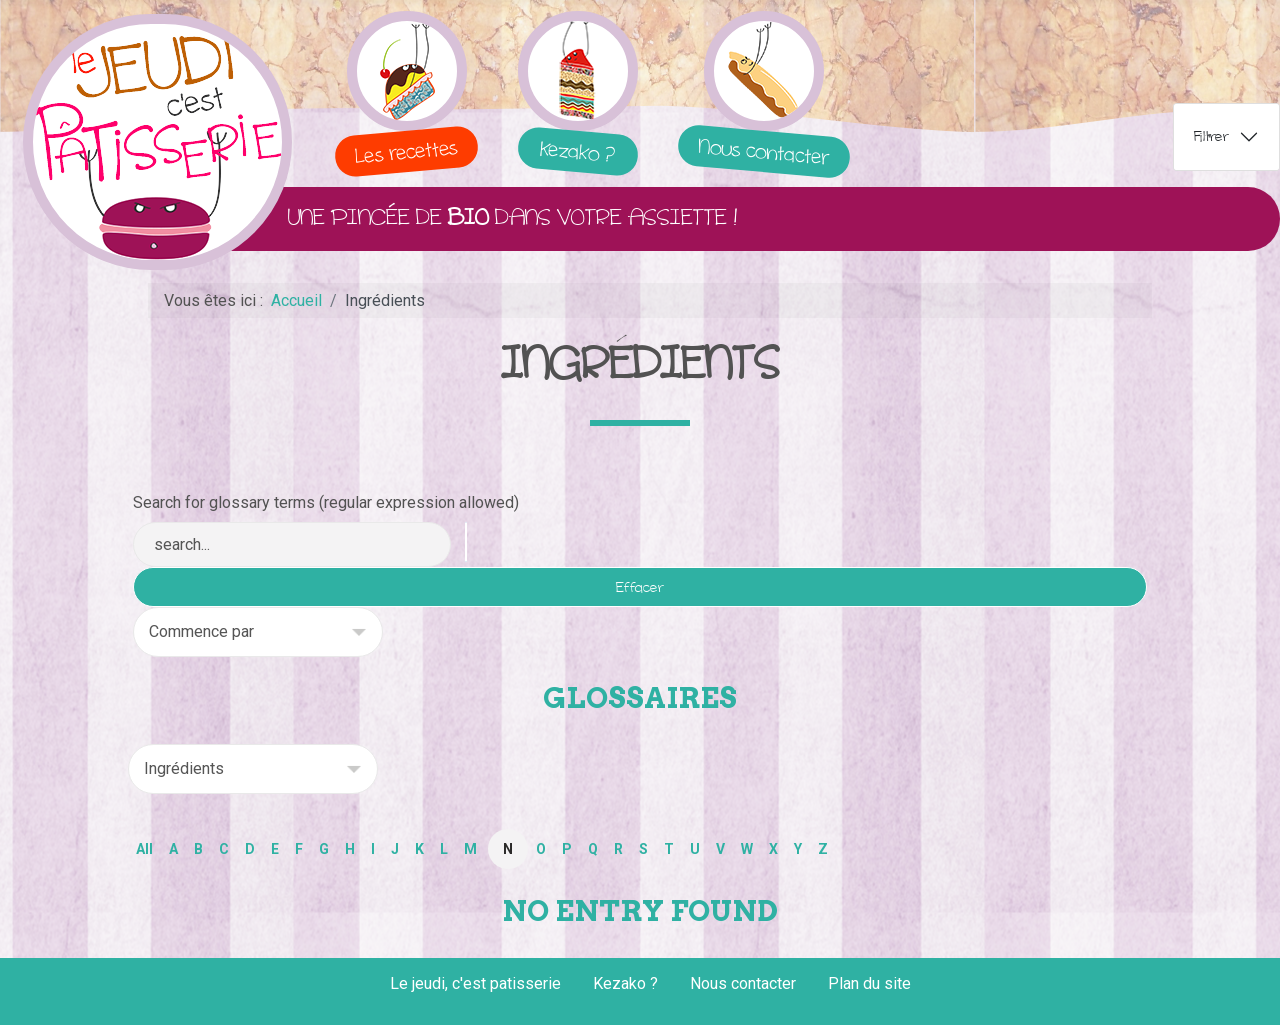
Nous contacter (743, 983)
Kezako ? (625, 983)
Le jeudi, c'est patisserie (475, 983)
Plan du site (869, 983)
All (144, 849)
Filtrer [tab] (1211, 136)
